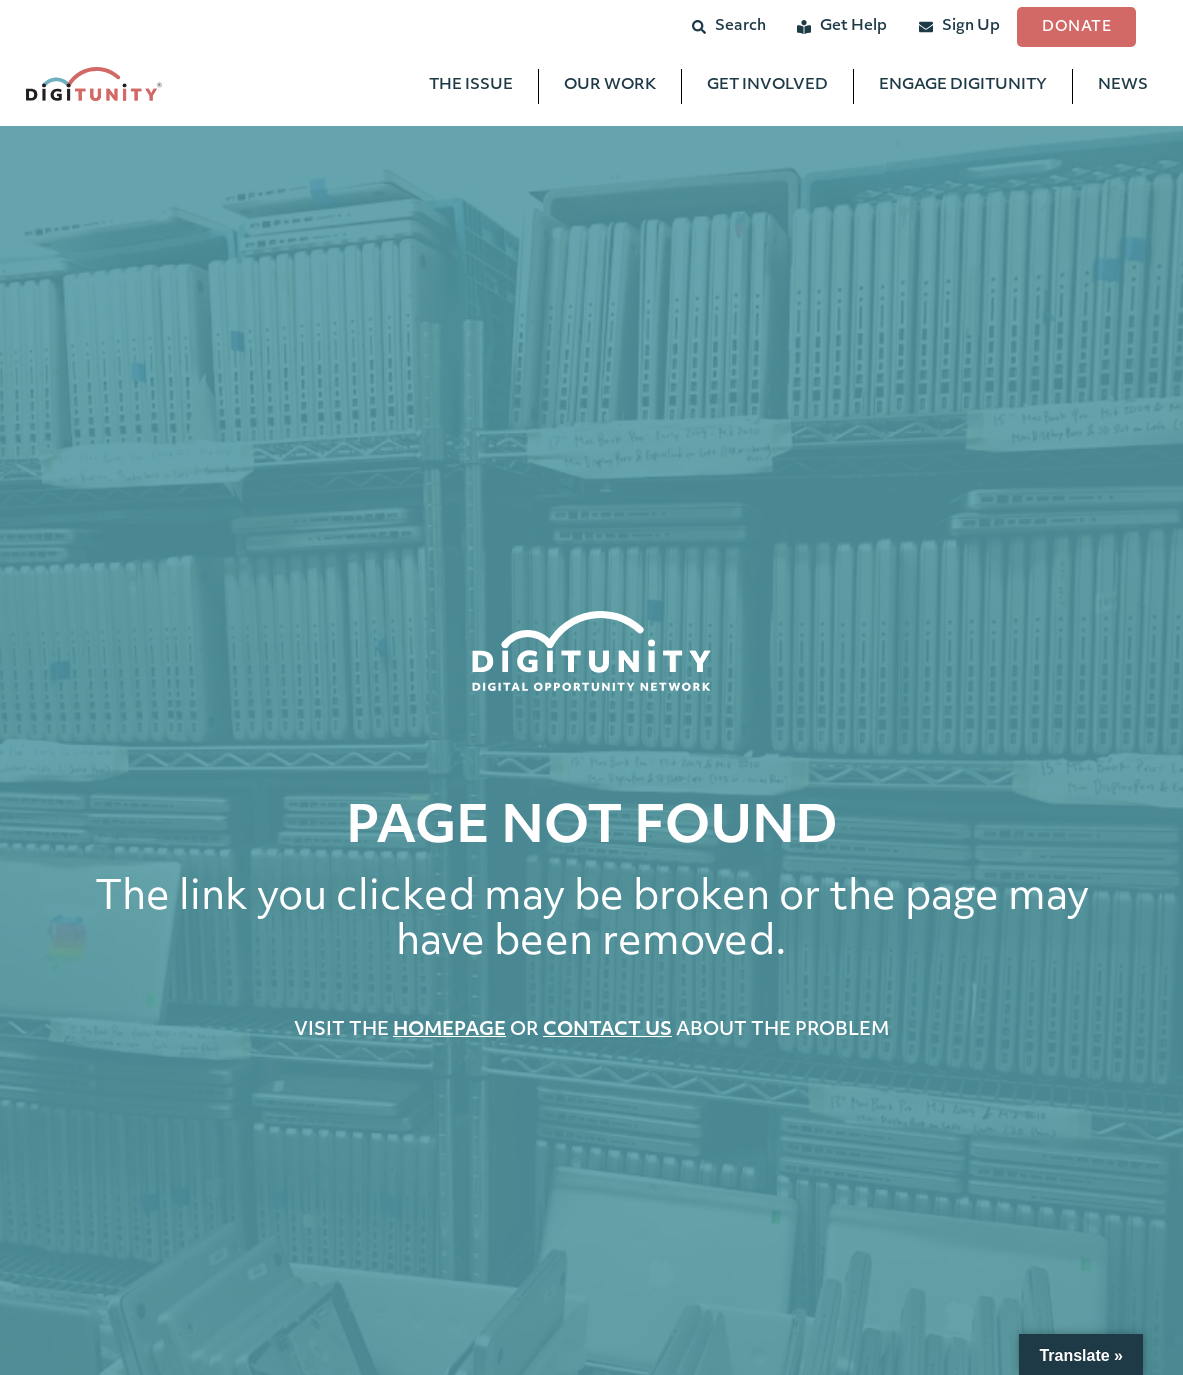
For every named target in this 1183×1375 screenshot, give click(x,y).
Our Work (610, 90)
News (1123, 90)
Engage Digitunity (963, 90)
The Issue (471, 90)
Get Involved (767, 90)
